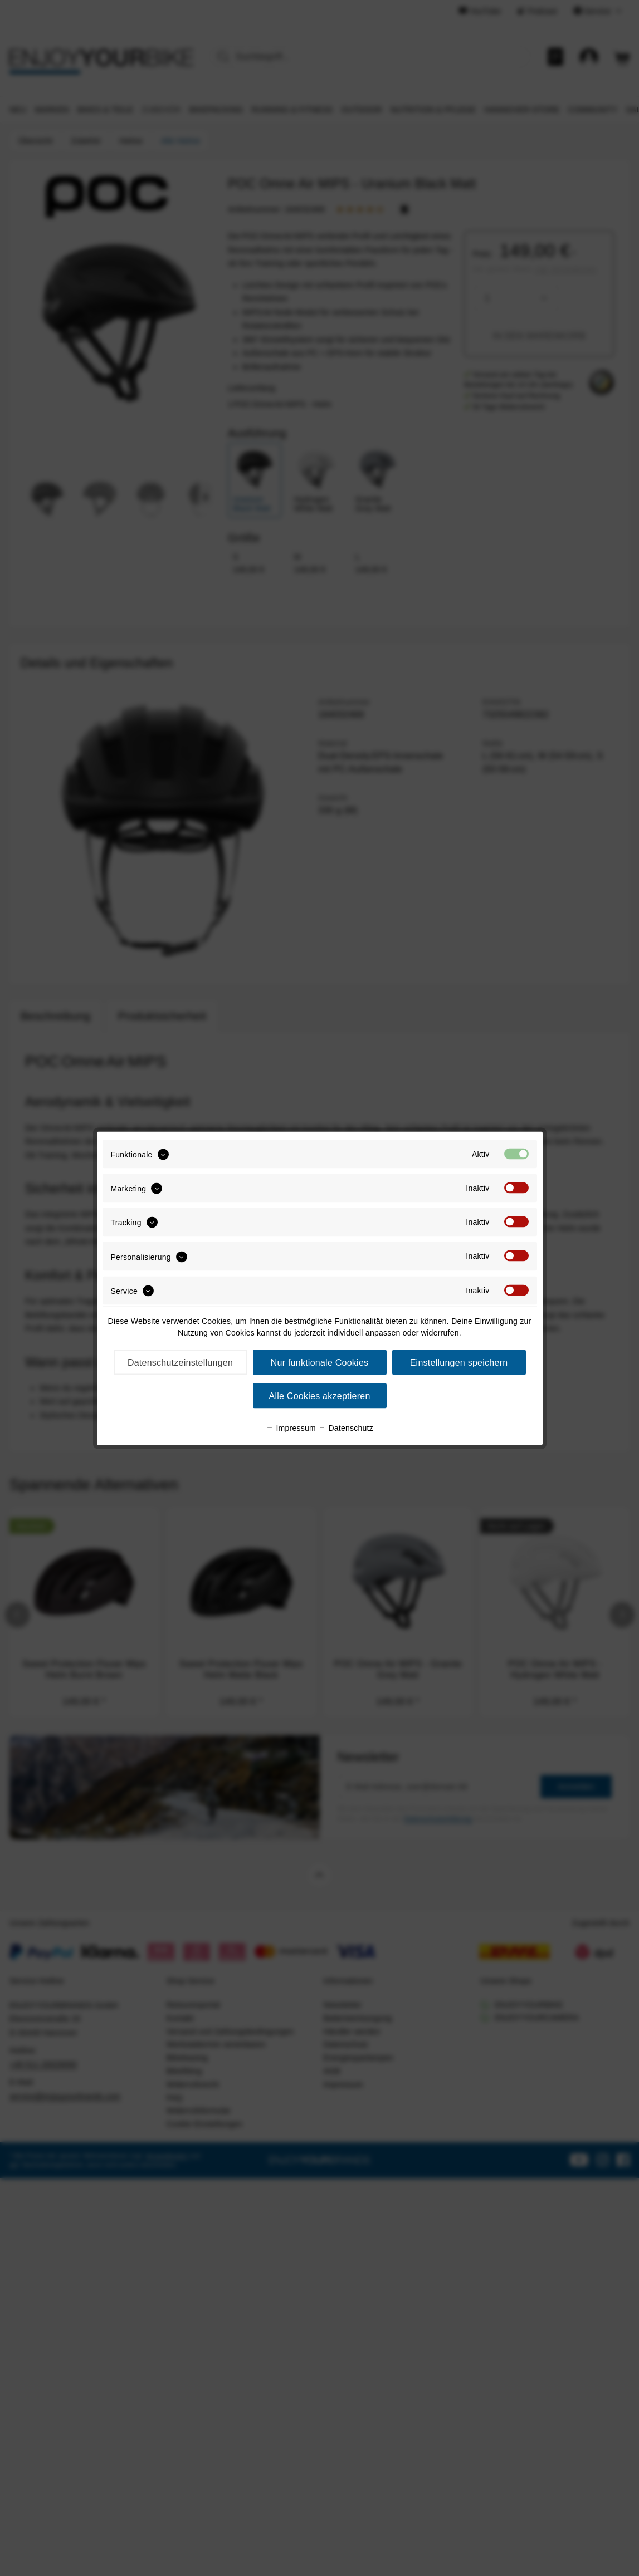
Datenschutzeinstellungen (180, 1362)
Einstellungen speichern (459, 1362)
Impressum (291, 1427)
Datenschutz (345, 1427)
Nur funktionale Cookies (320, 1362)
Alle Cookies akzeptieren (319, 1395)
